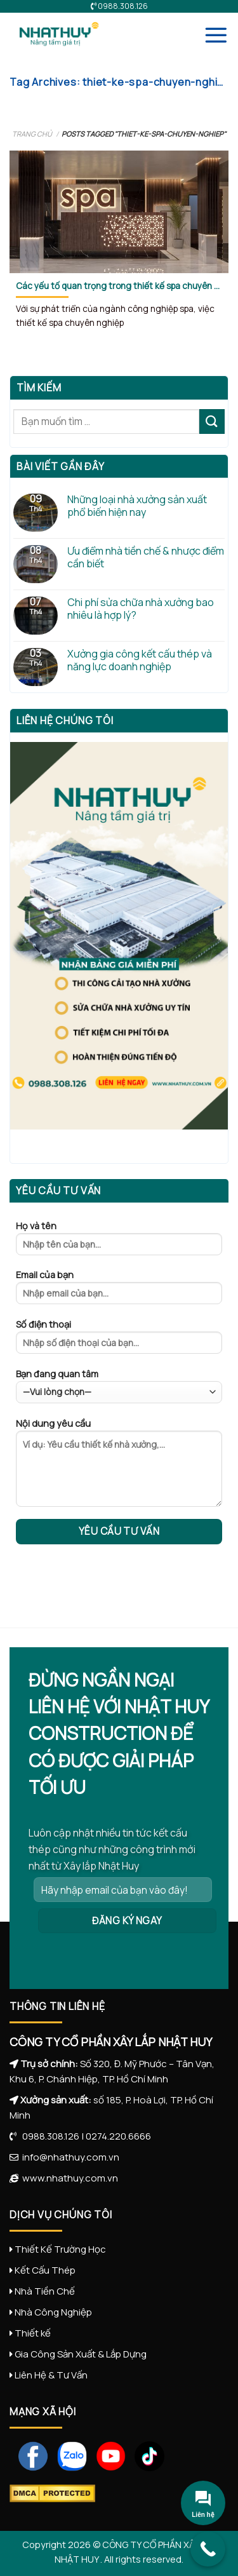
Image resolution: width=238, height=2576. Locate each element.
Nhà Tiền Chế (45, 2291)
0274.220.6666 (118, 2136)
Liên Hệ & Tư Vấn (51, 2375)
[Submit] (212, 421)
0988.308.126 (48, 2136)
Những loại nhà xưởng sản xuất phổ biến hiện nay (137, 506)
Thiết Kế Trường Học (60, 2249)
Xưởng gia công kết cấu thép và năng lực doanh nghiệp (139, 660)
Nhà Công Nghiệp (53, 2312)
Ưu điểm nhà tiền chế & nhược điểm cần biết (145, 557)
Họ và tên (119, 1242)
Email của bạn (119, 1291)
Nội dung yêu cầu (119, 1466)
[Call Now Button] (207, 2549)
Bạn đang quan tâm (119, 1385)
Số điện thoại (119, 1340)
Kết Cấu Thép (45, 2270)
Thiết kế (33, 2333)
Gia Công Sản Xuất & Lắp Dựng (81, 2354)
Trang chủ (32, 133)
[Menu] (215, 35)
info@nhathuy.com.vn (68, 2157)
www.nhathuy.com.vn (68, 2178)
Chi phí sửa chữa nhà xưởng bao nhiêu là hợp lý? (140, 609)
